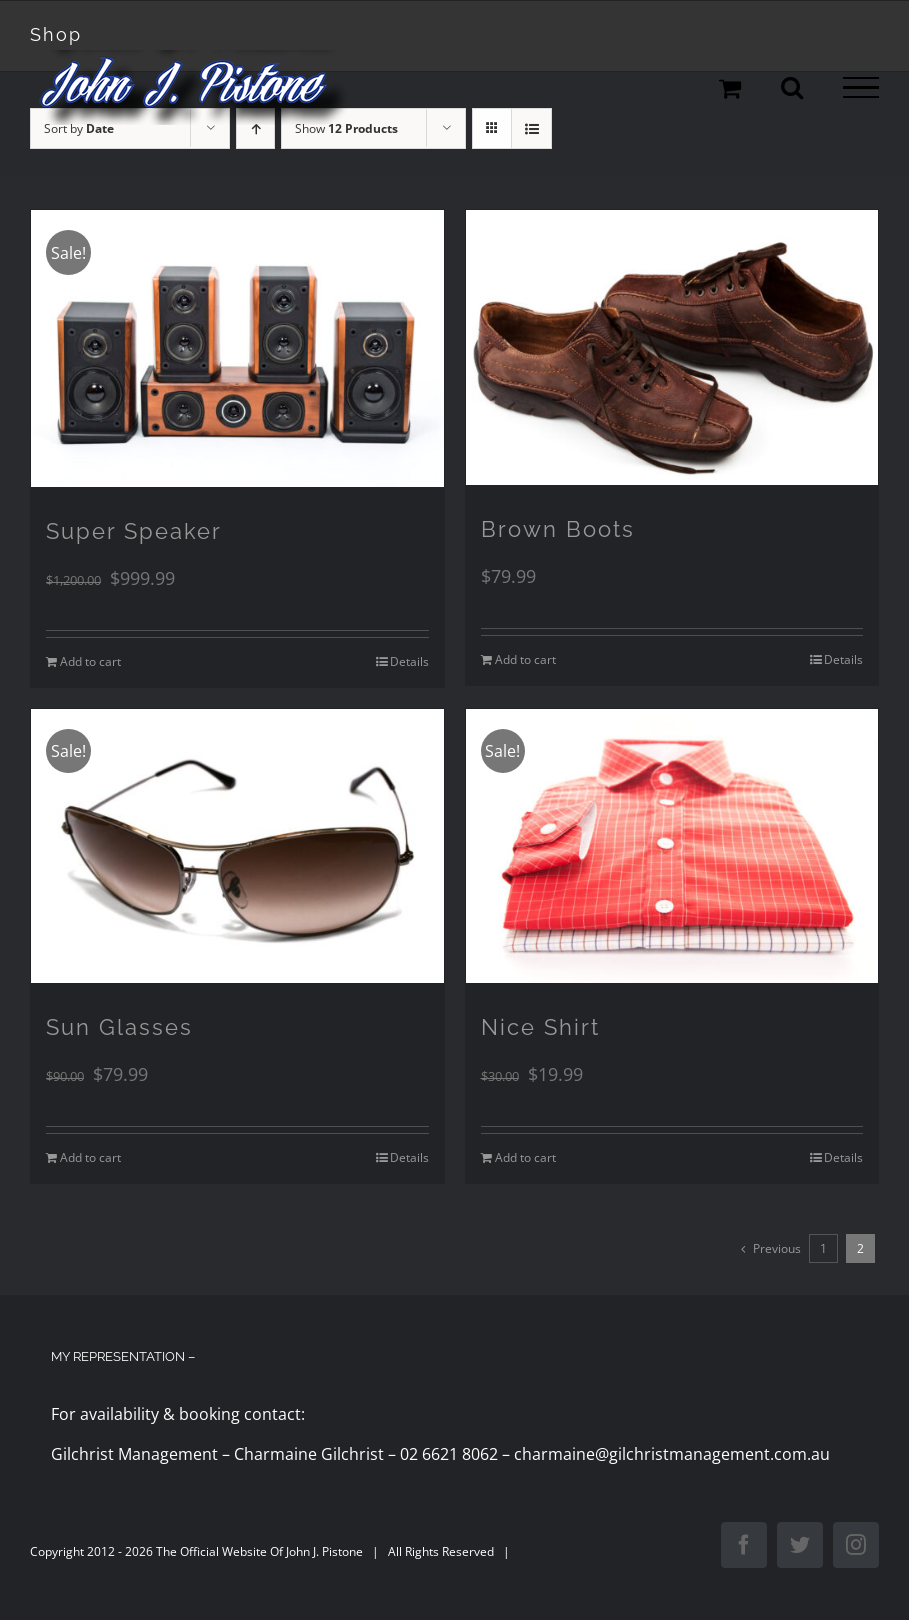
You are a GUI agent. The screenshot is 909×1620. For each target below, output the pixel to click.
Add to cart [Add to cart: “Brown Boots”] (525, 659)
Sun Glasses (119, 1027)
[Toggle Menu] (861, 88)
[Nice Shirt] (672, 846)
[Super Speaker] (237, 348)
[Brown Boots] (672, 347)
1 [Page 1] (823, 1248)
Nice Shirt (540, 1027)
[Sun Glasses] (237, 846)
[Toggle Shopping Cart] (730, 88)
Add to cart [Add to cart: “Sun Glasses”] (90, 1157)
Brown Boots (558, 529)
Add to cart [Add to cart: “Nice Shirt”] (525, 1157)
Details (409, 661)
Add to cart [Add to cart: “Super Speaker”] (90, 661)
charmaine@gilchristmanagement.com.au (672, 1454)
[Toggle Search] (792, 87)
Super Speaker (134, 531)
